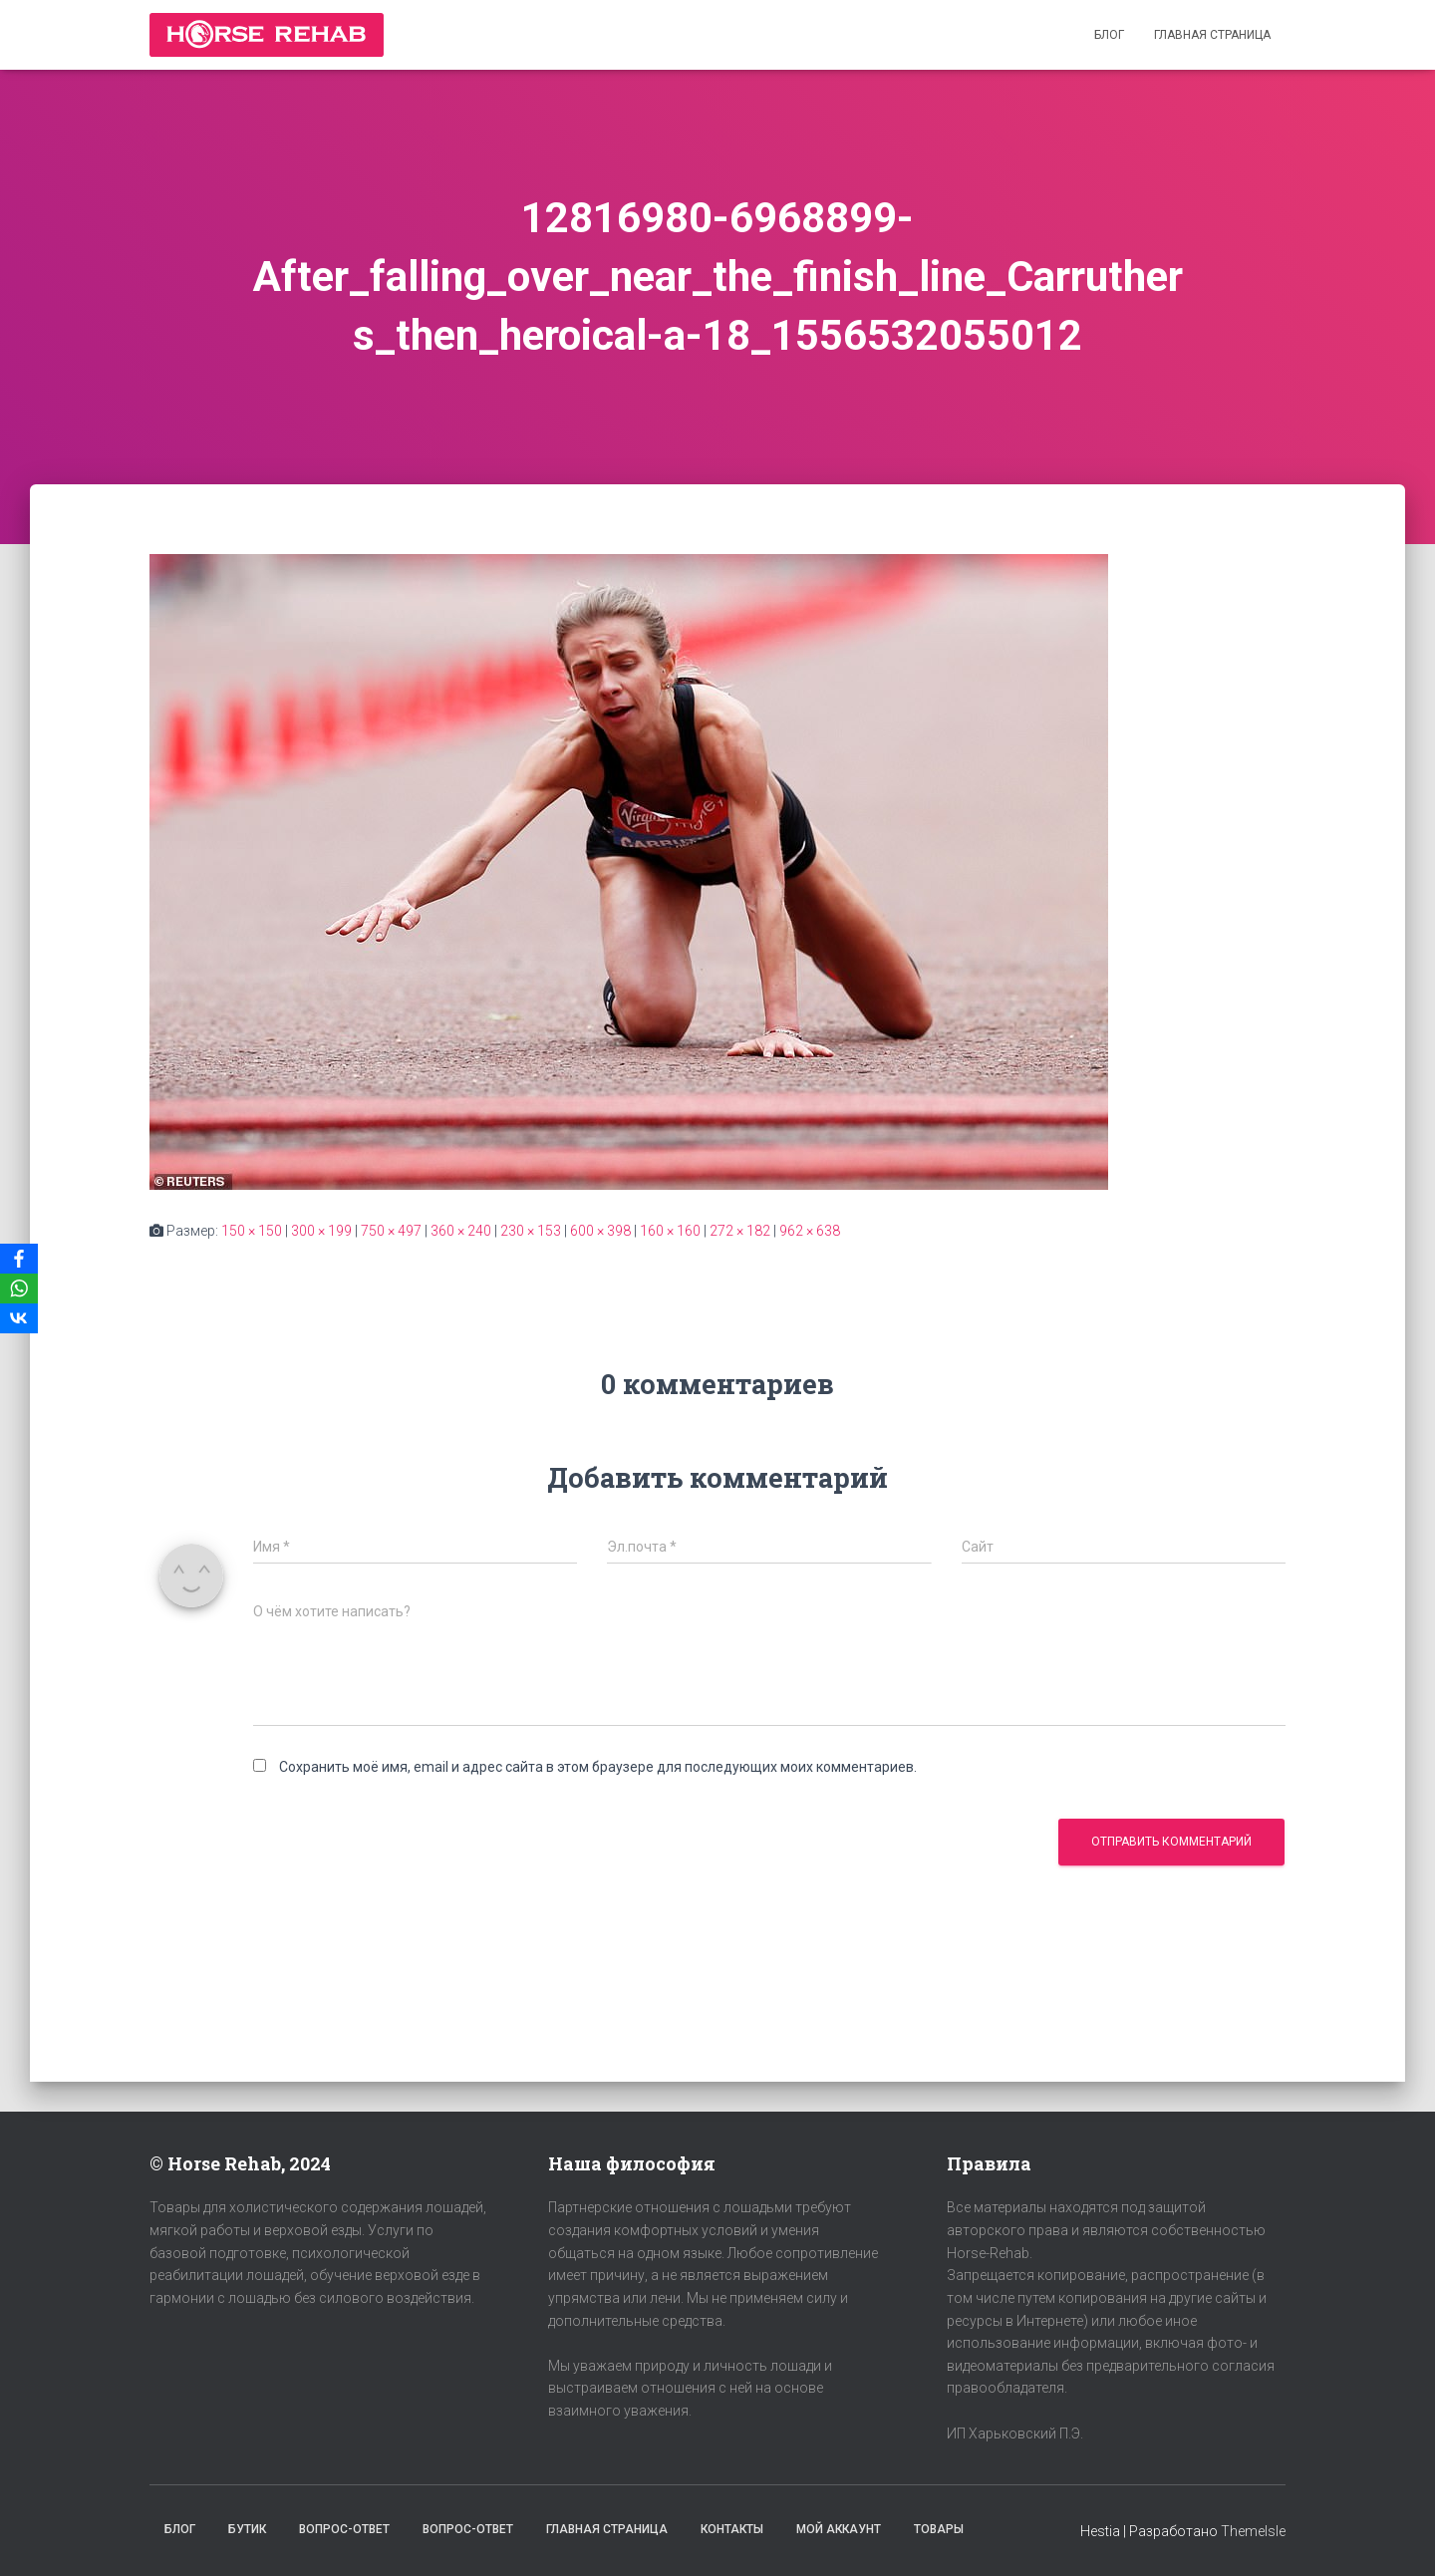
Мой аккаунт (838, 2529)
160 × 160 (670, 1231)
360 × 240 (460, 1231)
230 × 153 (530, 1231)
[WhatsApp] (19, 1288)
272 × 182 (740, 1231)
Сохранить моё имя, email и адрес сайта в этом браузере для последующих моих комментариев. (598, 1767)
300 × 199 (321, 1231)
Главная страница (1212, 35)
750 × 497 (391, 1231)
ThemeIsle (1253, 2531)
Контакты (732, 2529)
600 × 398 (600, 1231)
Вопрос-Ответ (344, 2529)
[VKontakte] (19, 1318)
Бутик (247, 2529)
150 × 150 (251, 1231)
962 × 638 (809, 1231)
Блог (1109, 35)
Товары (939, 2529)
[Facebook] (19, 1259)
